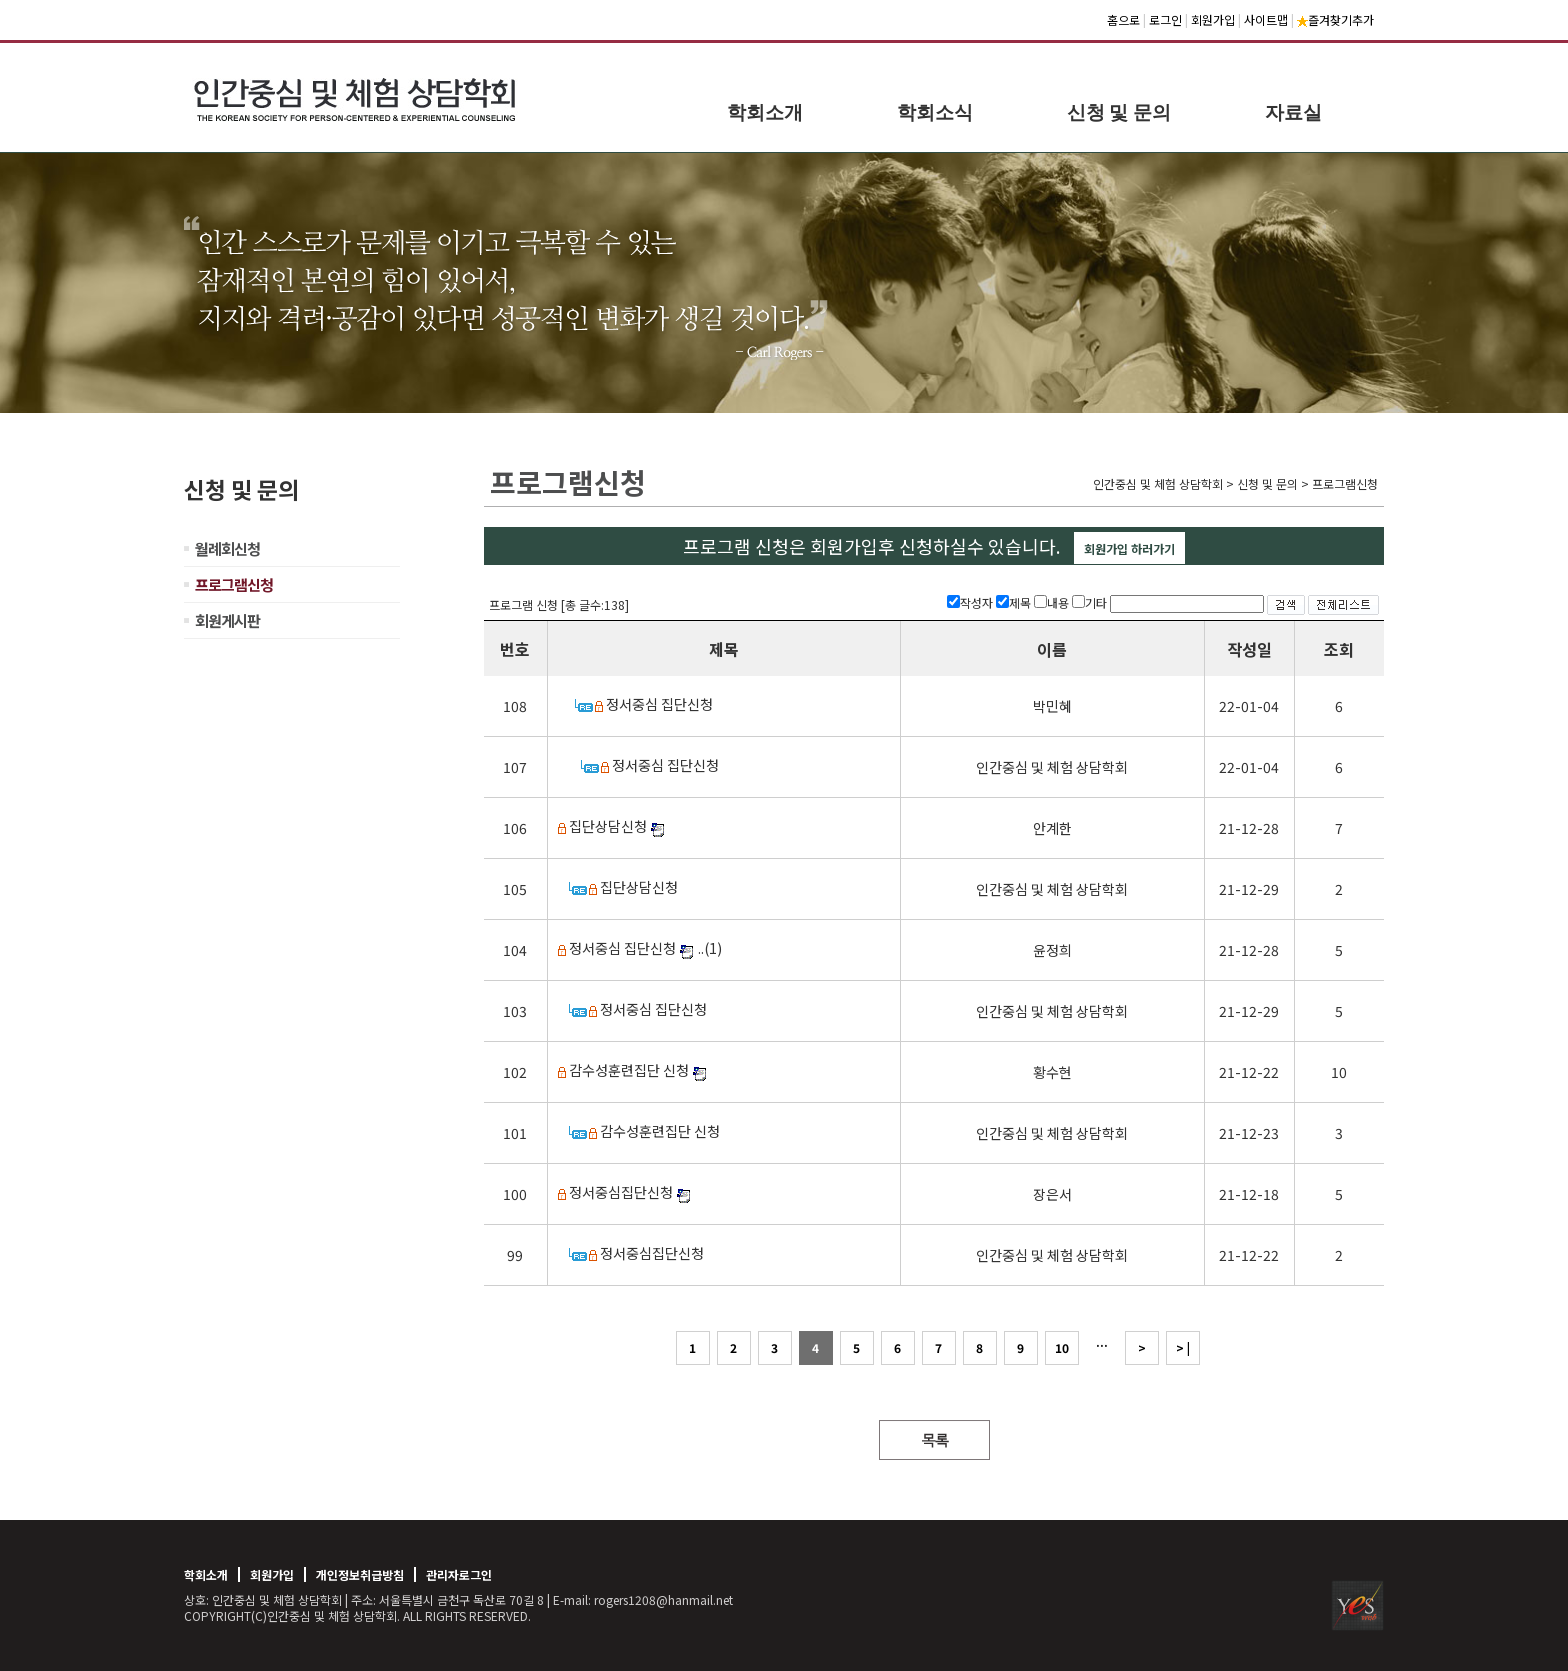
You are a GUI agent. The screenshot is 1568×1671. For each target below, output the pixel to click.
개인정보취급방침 (360, 1574)
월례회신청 (227, 548)
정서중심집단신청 (621, 1192)
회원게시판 (227, 620)
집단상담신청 (608, 826)
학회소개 (765, 112)
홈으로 (1123, 19)
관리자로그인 (459, 1574)
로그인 (1165, 19)
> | (1183, 1347)
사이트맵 (1266, 19)
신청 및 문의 (1119, 112)
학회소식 (935, 112)
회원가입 (1213, 19)
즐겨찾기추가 (1335, 19)
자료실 (1293, 112)
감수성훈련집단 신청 (629, 1070)
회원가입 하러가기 (1129, 548)
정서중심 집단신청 (659, 704)
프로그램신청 (234, 584)
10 (1062, 1347)
